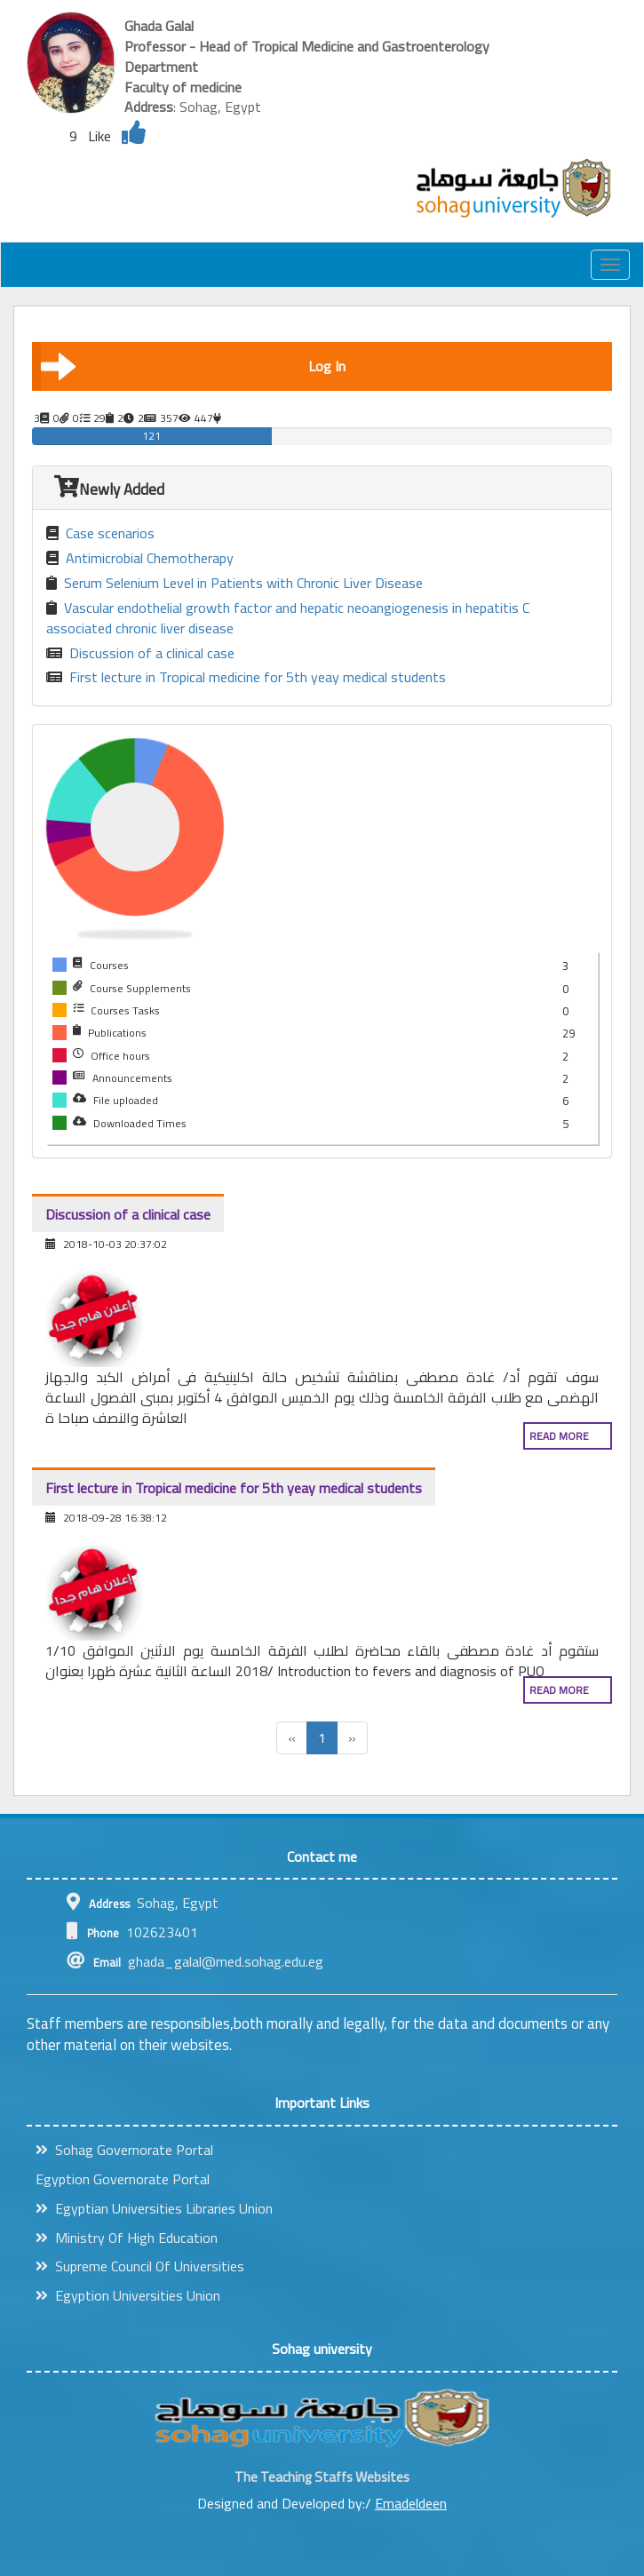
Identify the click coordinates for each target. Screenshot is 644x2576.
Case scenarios (100, 533)
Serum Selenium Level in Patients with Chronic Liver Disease (234, 583)
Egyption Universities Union (128, 2295)
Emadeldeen (411, 2503)
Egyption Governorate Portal (123, 2179)
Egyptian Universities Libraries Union (154, 2208)
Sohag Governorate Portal (124, 2149)
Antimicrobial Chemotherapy (140, 558)
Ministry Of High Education (127, 2237)
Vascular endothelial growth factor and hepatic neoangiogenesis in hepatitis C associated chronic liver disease (287, 618)
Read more (559, 1436)
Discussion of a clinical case (140, 653)
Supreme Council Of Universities (140, 2266)
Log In (193, 366)
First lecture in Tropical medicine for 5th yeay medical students (246, 677)
